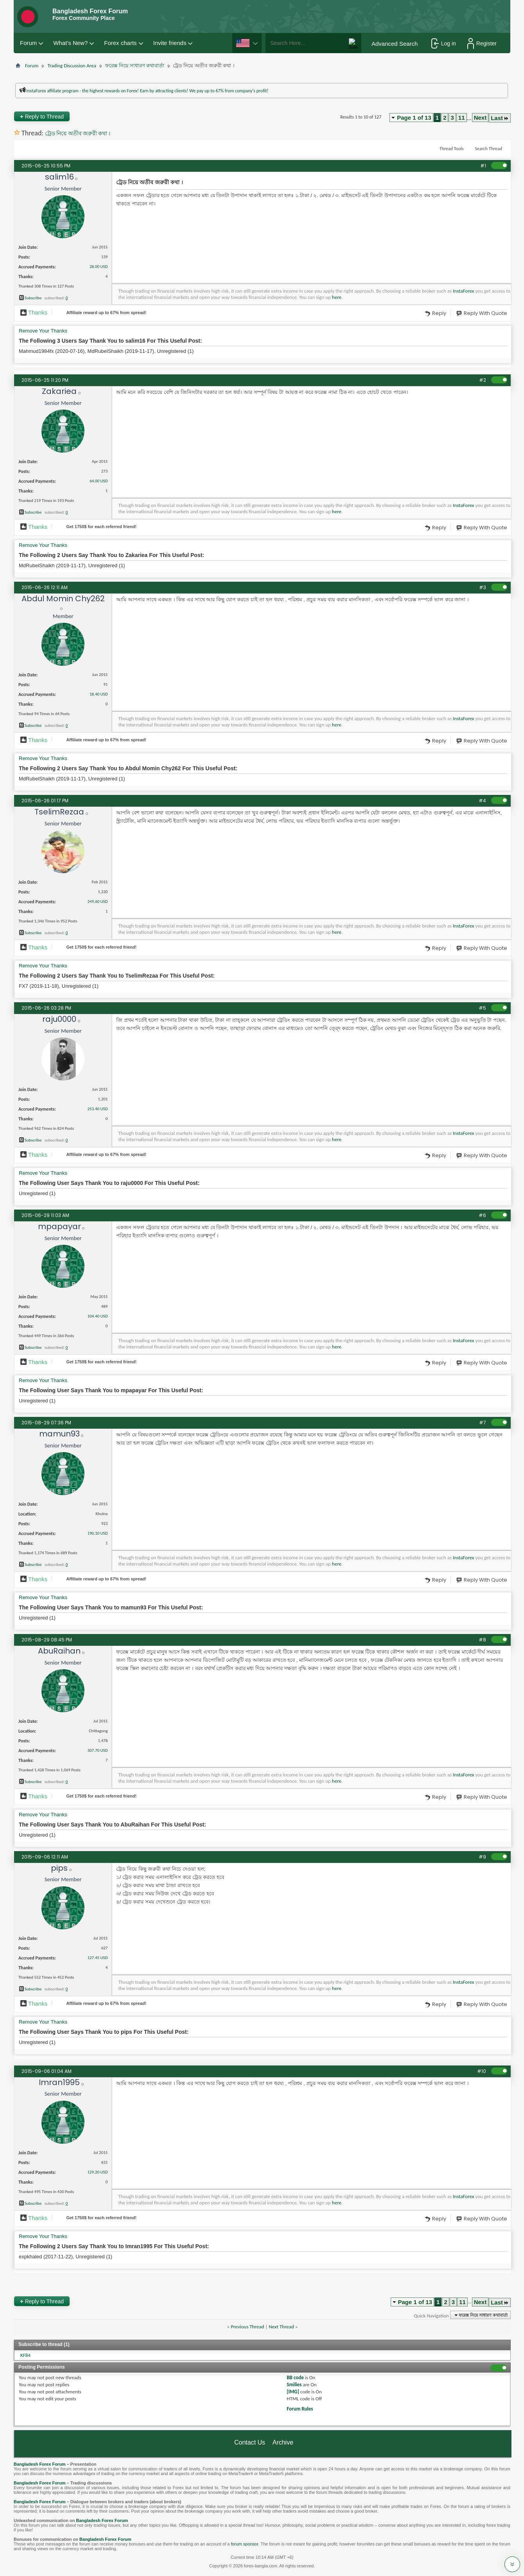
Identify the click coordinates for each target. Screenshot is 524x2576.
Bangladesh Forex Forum (40, 2464)
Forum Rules (300, 2409)
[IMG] (293, 2391)
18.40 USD (99, 694)
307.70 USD (97, 1750)
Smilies (294, 2384)
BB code (295, 2377)
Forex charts (120, 43)
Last (500, 118)
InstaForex (463, 291)
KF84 (25, 2355)
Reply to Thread (42, 116)
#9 (482, 1856)
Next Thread (281, 2327)
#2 (482, 380)
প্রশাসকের (91, 101)
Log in (443, 43)
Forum (28, 43)
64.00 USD (99, 481)
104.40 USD (97, 1316)
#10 (481, 2071)
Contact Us (249, 2442)
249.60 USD (97, 901)
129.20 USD (97, 2172)
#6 (482, 1215)
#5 (482, 1008)
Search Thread (488, 148)
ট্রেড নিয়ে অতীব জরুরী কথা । (77, 133)
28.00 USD (99, 266)
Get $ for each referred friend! (101, 526)
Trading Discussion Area (71, 65)
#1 (483, 165)
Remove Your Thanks (43, 331)
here (336, 297)
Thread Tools (452, 148)
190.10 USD (97, 1533)
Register (482, 43)
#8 (482, 1639)
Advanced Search (394, 43)
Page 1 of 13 (414, 117)
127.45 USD (97, 1957)
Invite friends (170, 43)
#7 (482, 1422)
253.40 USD (97, 1108)
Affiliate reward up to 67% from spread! (106, 312)
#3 (482, 587)
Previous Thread (247, 2327)
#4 (482, 800)
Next (480, 117)
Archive (283, 2442)
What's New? (70, 43)
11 (461, 117)
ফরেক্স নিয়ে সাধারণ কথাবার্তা (134, 65)
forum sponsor (244, 2544)
